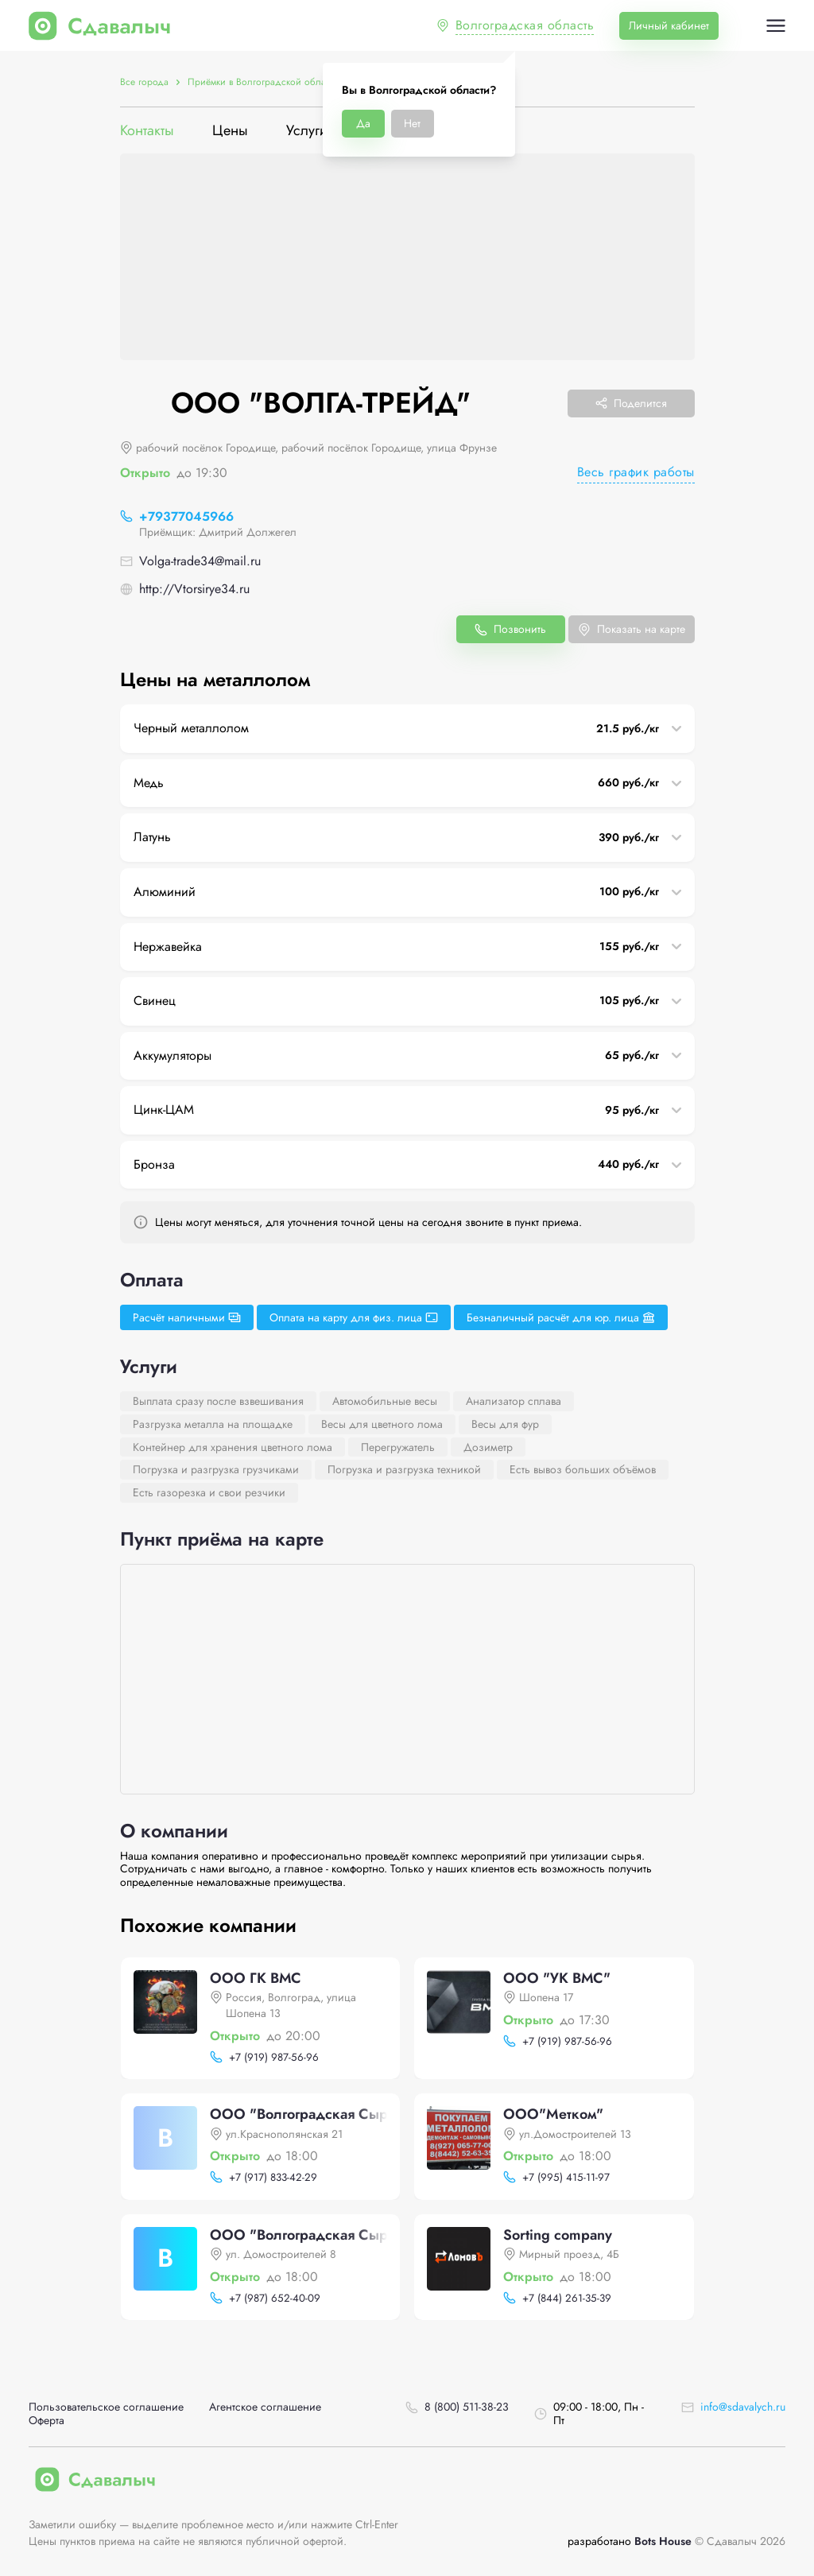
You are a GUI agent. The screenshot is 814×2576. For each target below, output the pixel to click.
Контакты (147, 131)
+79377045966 (186, 516)
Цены (230, 131)
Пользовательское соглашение (106, 2407)
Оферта (46, 2420)
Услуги (307, 131)
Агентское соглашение (265, 2407)
